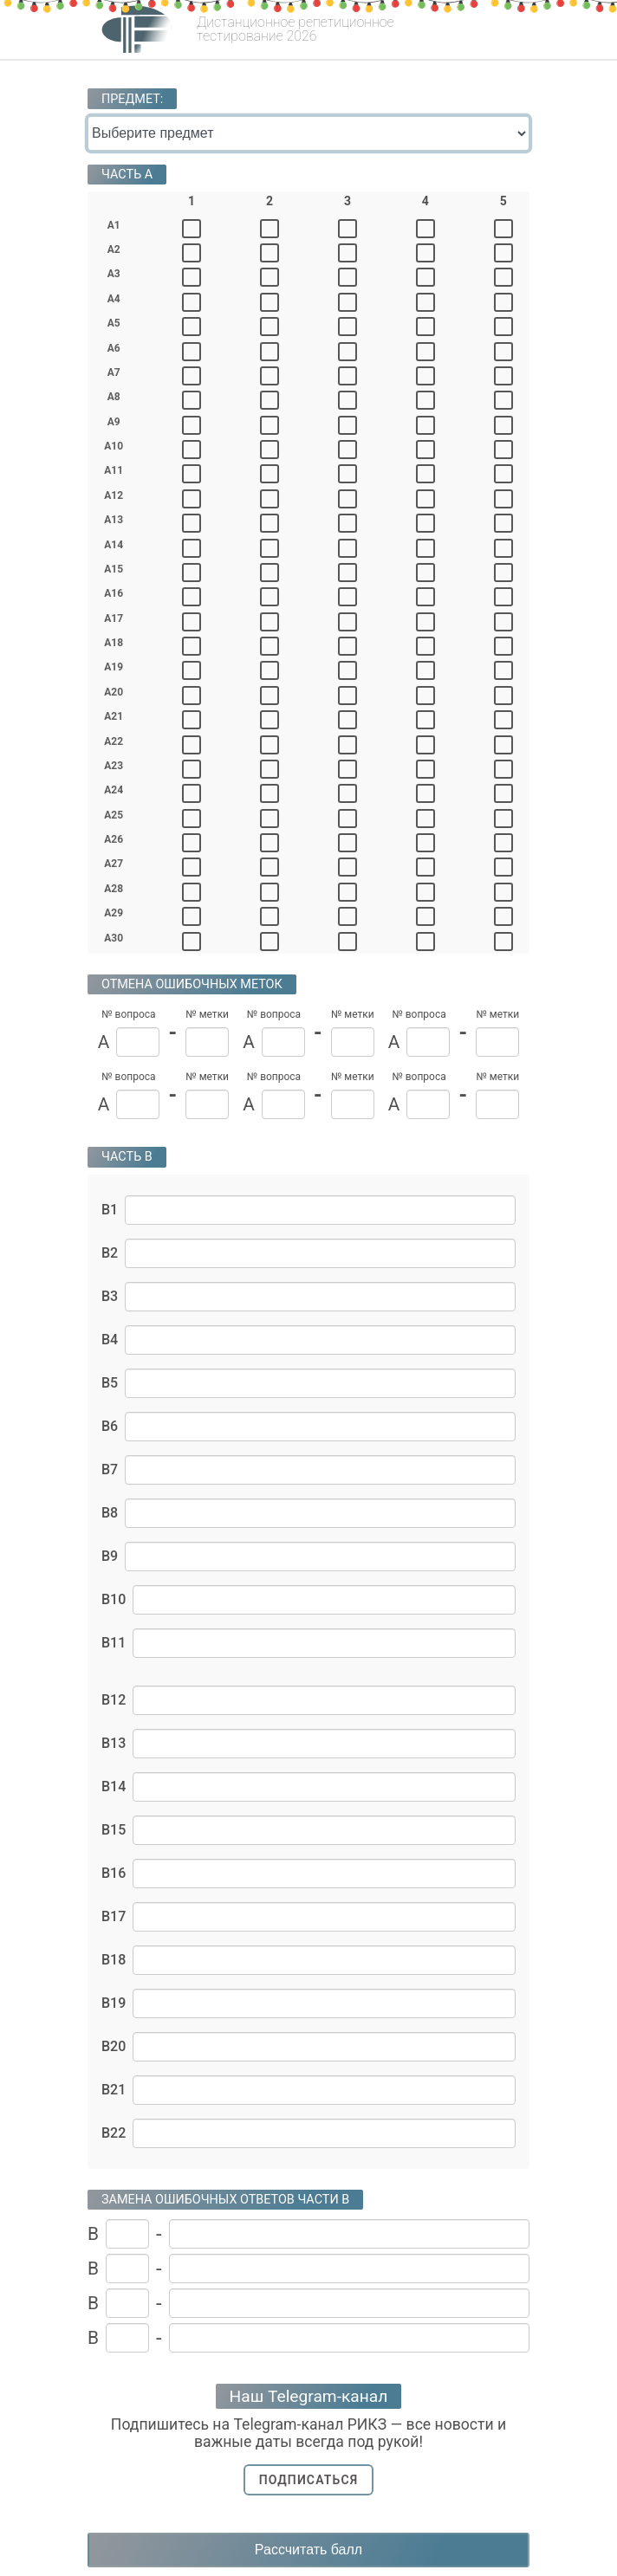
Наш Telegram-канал (309, 2396)
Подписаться (309, 2480)
